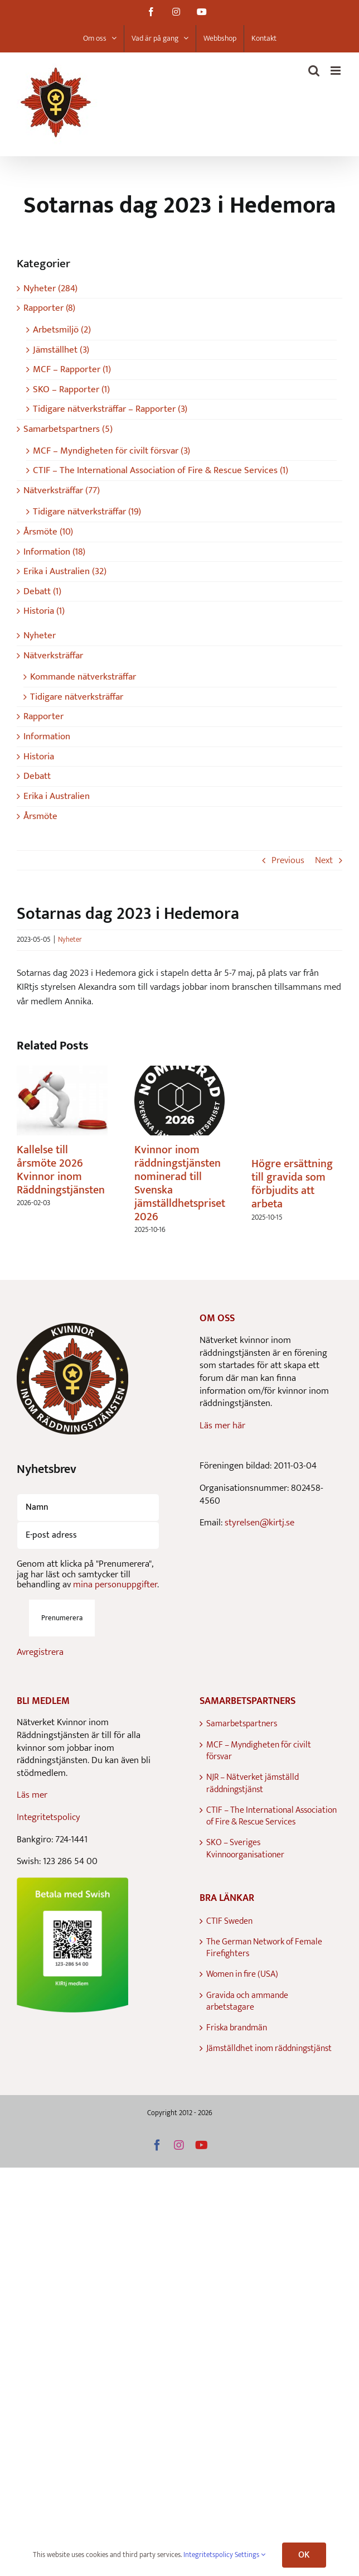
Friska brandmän (236, 2028)
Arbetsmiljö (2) (62, 330)
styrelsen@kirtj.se (259, 1522)
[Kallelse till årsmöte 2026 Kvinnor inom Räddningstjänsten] (62, 1073)
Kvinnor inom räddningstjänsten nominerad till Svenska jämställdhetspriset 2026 (179, 1183)
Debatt (37, 776)
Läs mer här (222, 1425)
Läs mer (32, 1795)
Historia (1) (44, 611)
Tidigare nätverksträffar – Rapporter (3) (110, 409)
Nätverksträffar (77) (61, 490)
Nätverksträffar (53, 655)
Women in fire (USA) (242, 1974)
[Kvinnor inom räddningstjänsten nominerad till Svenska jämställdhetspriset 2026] (179, 1073)
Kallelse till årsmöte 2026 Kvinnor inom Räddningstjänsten (61, 1170)
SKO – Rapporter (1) (71, 389)
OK (303, 2555)
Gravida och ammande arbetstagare (247, 2002)
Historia (38, 756)
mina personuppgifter (115, 1584)
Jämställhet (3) (61, 350)
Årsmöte (40, 816)
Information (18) (54, 552)
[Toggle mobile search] (313, 70)
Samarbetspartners (241, 1724)
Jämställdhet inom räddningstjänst (269, 2048)
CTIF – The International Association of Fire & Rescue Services (271, 1816)
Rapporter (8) (49, 308)
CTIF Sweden (229, 1921)
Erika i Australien (56, 796)
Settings (250, 2555)
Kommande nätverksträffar (83, 677)
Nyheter (70, 939)
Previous (287, 860)
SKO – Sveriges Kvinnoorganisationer (245, 1849)
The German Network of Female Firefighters (264, 1948)
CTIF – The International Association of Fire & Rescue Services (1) (160, 470)
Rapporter (43, 716)
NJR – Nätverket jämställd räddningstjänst (252, 1783)
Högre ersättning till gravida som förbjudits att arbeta (292, 1184)
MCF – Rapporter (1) (72, 369)
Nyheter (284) (50, 288)
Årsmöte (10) (48, 532)
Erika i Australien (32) (64, 571)
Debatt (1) (42, 591)
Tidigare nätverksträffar (76, 697)
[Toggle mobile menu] (336, 70)
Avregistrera (40, 1652)
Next (324, 860)
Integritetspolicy (48, 1817)
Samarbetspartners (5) (68, 429)
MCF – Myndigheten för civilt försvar (258, 1751)
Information (46, 736)
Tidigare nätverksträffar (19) (87, 511)
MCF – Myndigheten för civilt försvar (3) (111, 451)
